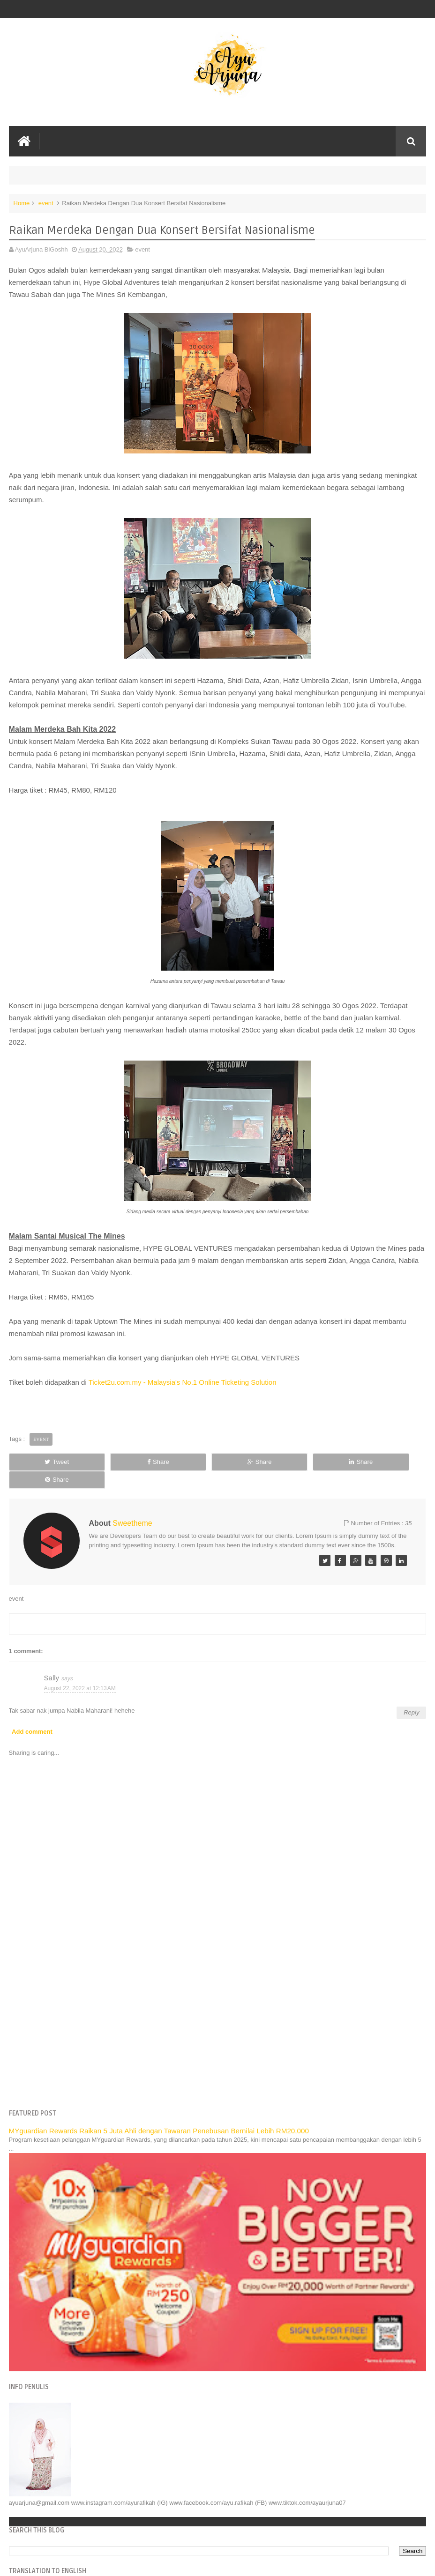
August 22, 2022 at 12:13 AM (80, 1670)
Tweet (48, 1461)
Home (22, 203)
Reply (411, 1694)
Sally (52, 1660)
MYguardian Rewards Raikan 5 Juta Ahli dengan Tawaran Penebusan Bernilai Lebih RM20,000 (159, 2113)
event (45, 203)
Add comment (32, 1713)
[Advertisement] (218, 2012)
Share (133, 1461)
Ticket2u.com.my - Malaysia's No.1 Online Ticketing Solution (183, 1382)
